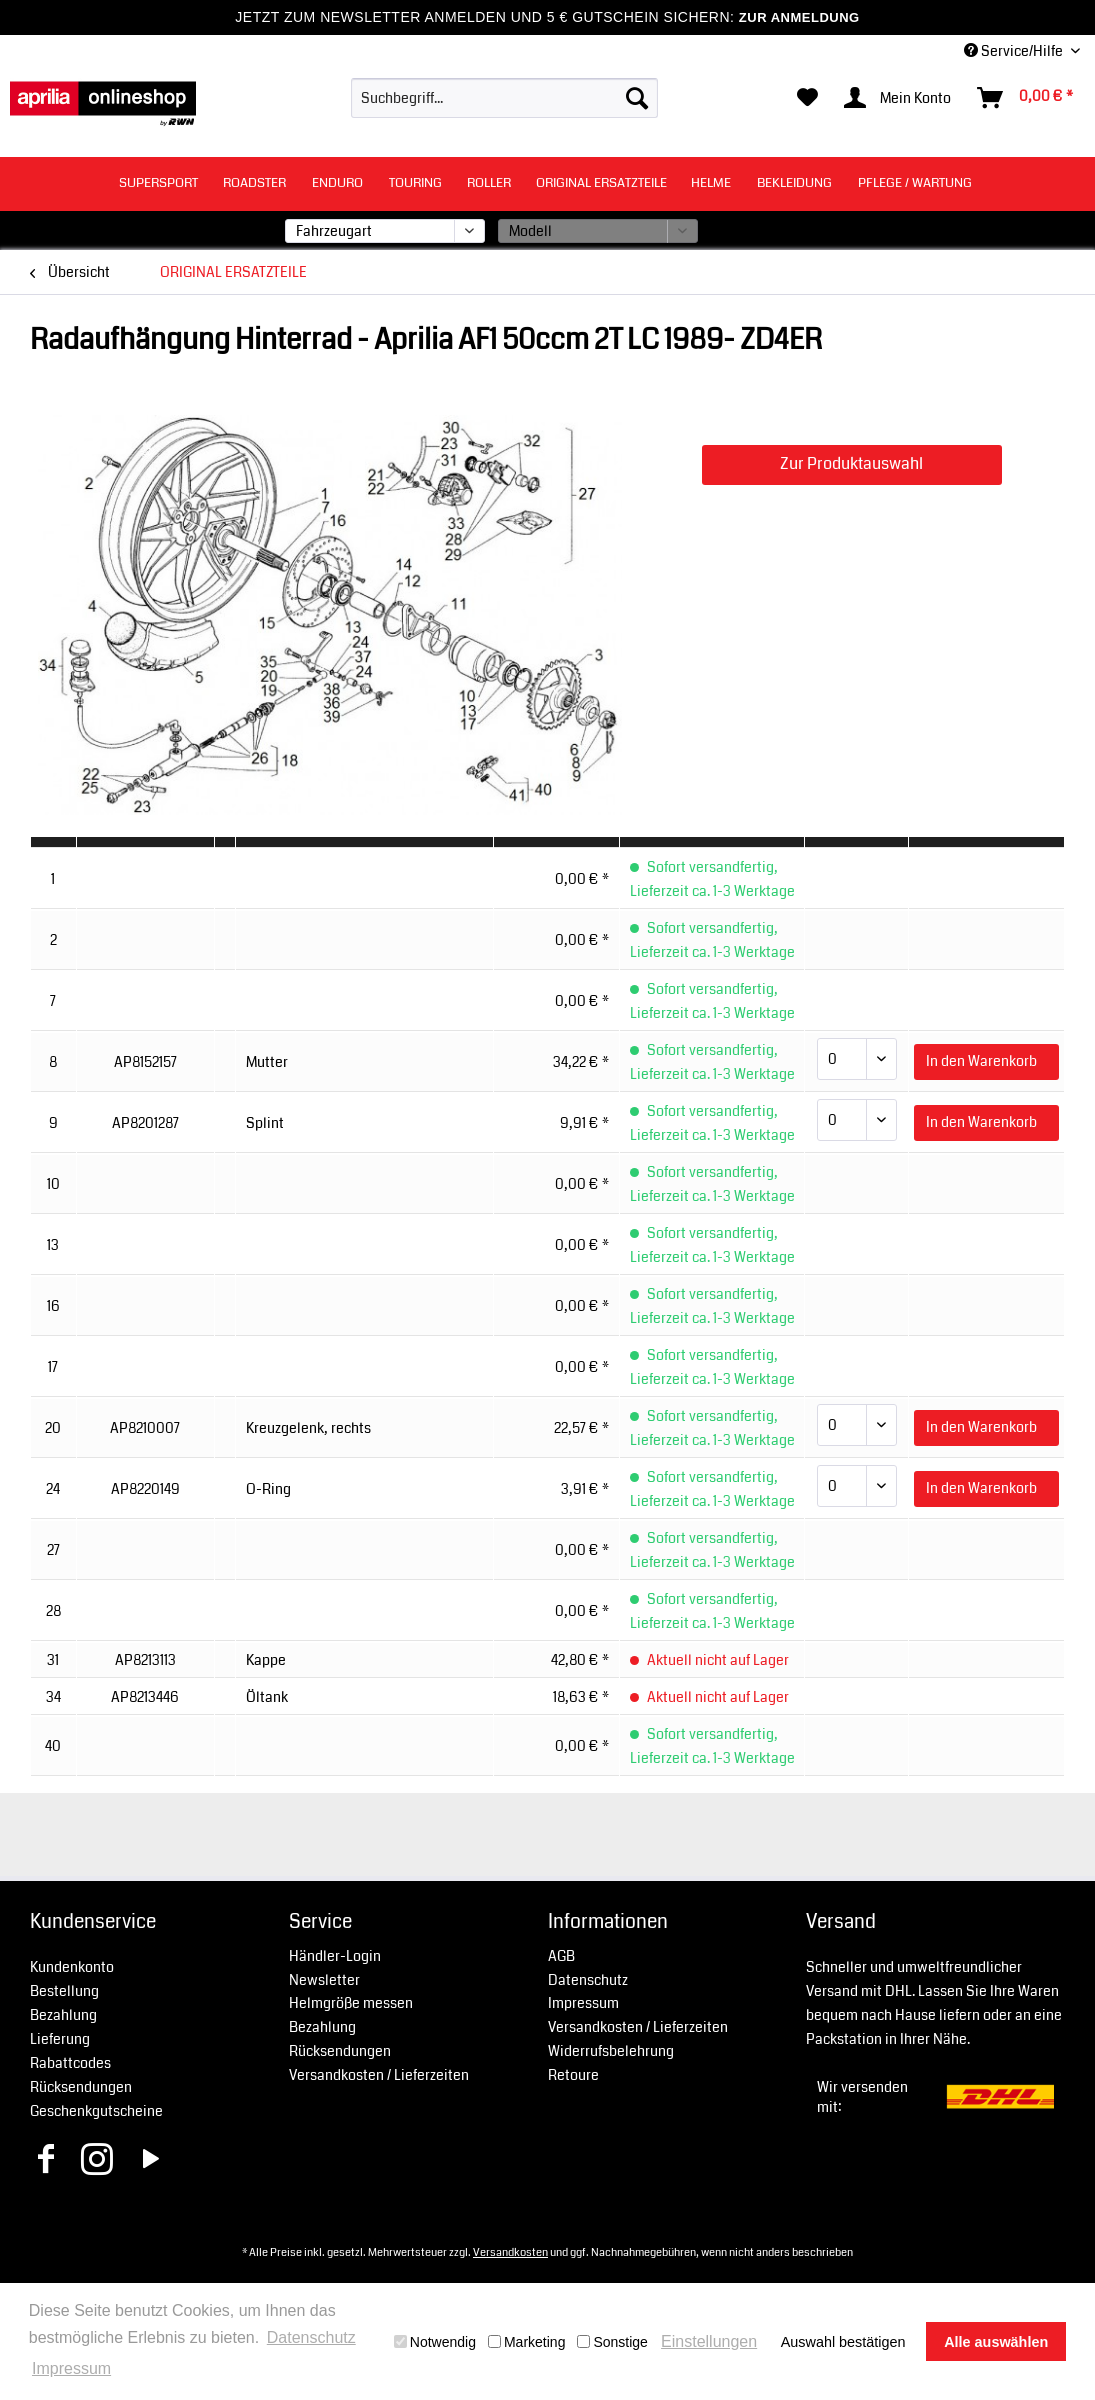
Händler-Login (335, 1956)
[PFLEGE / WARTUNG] (915, 183)
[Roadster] (254, 183)
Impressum (583, 2003)
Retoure (573, 2075)
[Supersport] (158, 183)
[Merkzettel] (807, 98)
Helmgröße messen (351, 2003)
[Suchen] (637, 98)
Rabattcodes (70, 2063)
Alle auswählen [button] (996, 2342)
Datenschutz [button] (311, 2337)
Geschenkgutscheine (96, 2111)
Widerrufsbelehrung (611, 2051)
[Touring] (415, 183)
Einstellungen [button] (709, 2341)
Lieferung (60, 2039)
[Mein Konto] (898, 98)
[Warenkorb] (1026, 98)
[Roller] (489, 183)
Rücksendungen (81, 2087)
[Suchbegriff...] (504, 98)
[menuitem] (504, 98)
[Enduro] (337, 183)
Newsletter (324, 1980)
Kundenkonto (72, 1967)
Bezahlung (63, 2015)
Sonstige (612, 2342)
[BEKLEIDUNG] (794, 183)
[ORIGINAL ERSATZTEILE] (601, 183)
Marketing (526, 2342)
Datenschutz (588, 1980)
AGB (561, 1956)
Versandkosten (510, 2252)
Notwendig (435, 2342)
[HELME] (711, 183)
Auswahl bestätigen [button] (843, 2342)
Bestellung (64, 1991)
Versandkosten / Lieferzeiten (379, 2075)
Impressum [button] (71, 2368)
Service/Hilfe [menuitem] (1015, 51)
